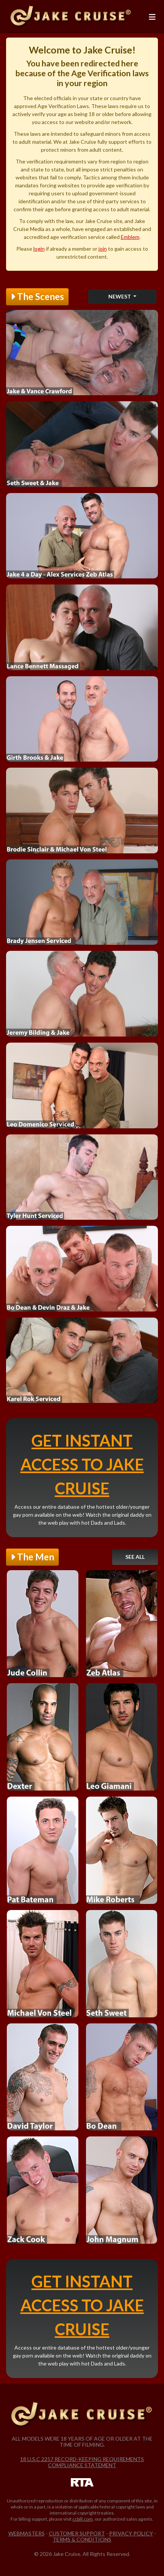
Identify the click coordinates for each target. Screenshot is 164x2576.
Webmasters (26, 2533)
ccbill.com (82, 2519)
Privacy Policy (131, 2533)
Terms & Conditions (82, 2539)
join (102, 248)
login (39, 248)
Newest (120, 296)
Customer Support (77, 2533)
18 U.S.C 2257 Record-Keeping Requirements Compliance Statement (82, 2462)
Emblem (130, 237)
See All (135, 1556)
